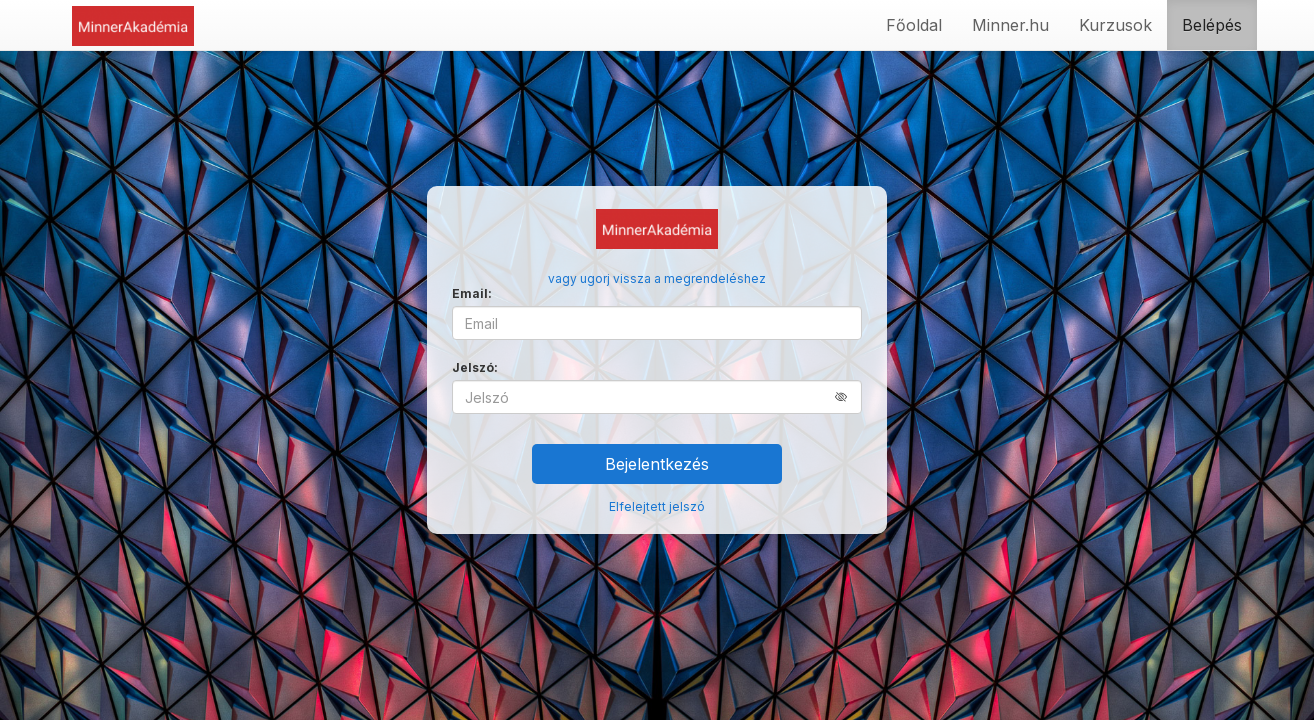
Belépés (1212, 25)
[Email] (657, 323)
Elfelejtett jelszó (657, 506)
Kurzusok (1115, 25)
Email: (472, 293)
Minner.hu (1010, 25)
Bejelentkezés (657, 464)
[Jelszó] (657, 397)
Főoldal (914, 25)
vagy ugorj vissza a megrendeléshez (657, 278)
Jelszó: (475, 367)
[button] (848, 396)
